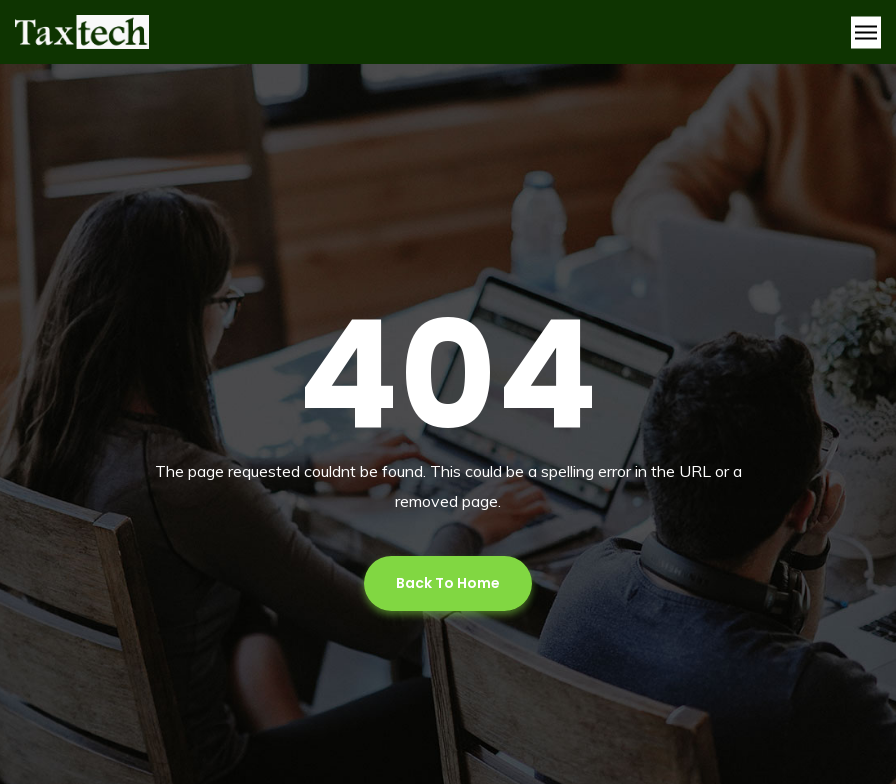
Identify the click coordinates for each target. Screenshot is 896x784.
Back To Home (448, 583)
